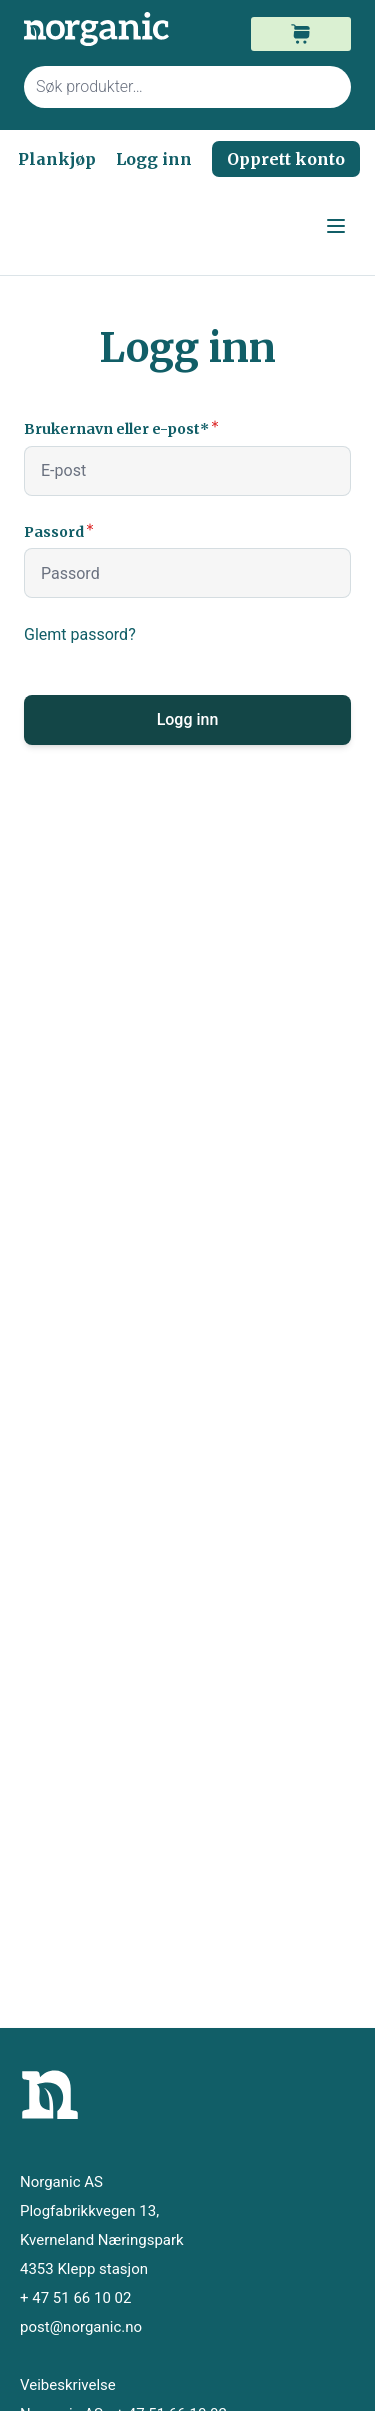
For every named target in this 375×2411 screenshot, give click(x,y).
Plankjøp (57, 159)
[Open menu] (336, 226)
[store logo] (106, 29)
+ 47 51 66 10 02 (75, 2298)
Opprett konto (286, 159)
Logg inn (154, 159)
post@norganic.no (81, 2327)
